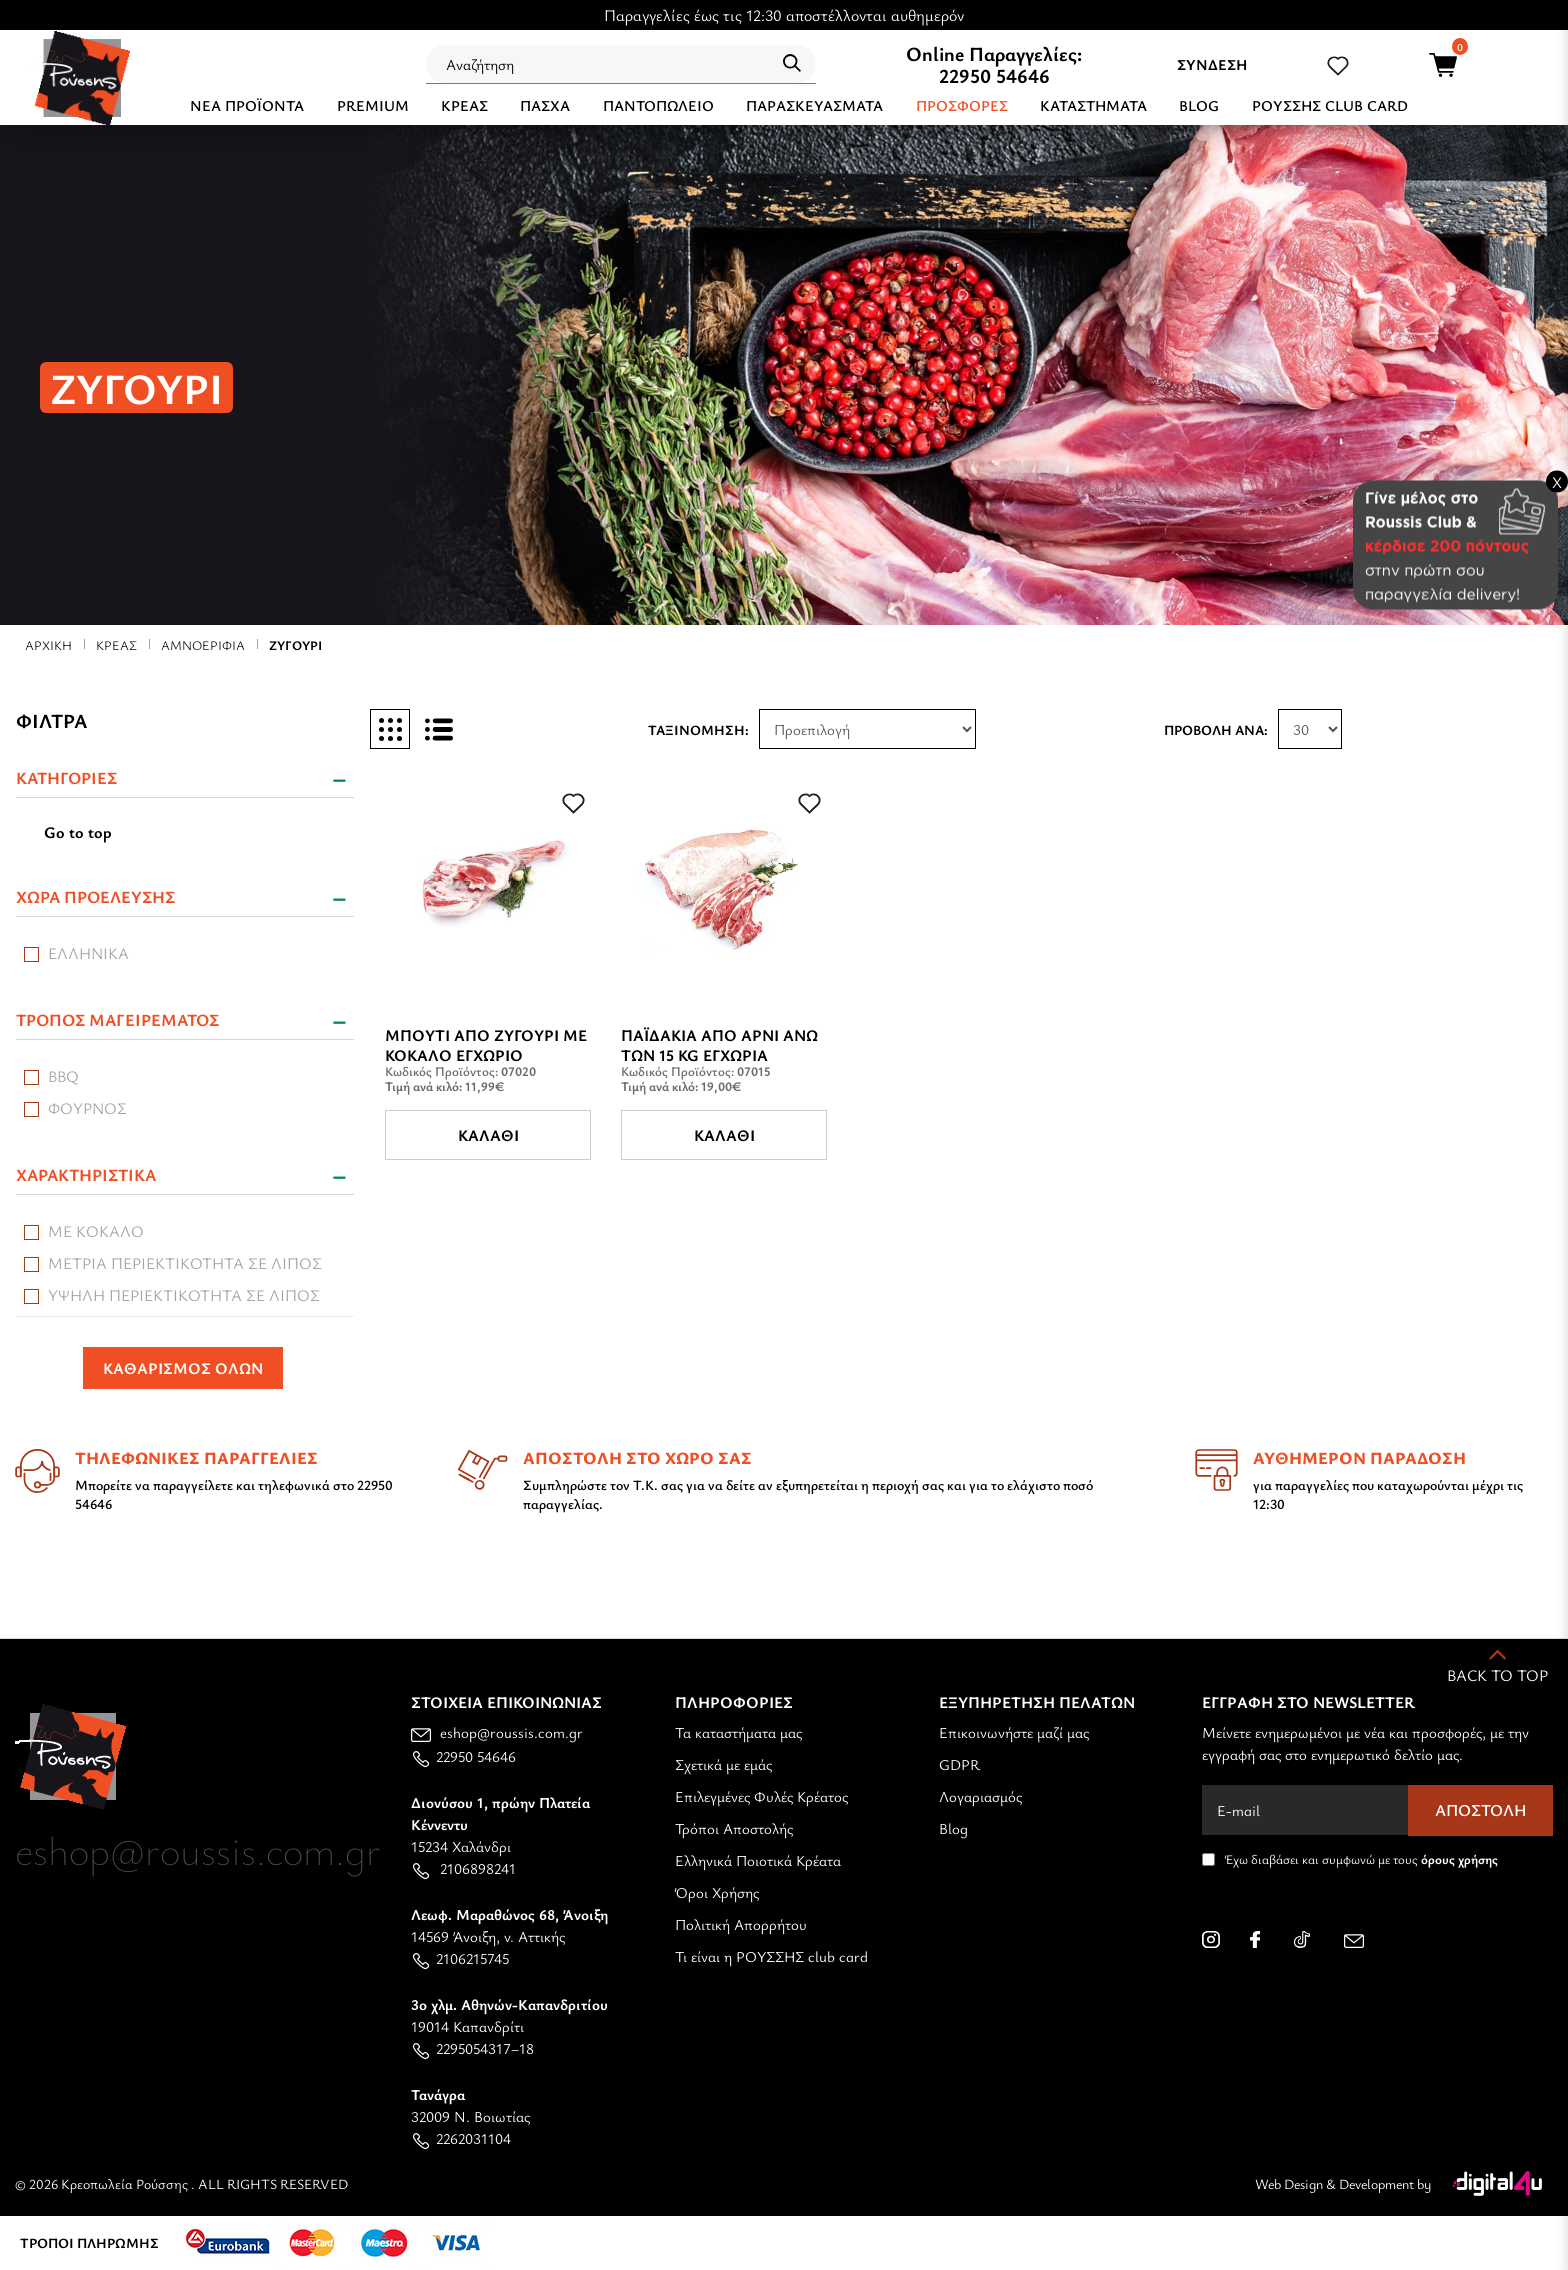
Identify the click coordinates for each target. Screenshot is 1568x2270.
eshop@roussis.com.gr (497, 1732)
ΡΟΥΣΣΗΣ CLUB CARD (1330, 105)
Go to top (78, 832)
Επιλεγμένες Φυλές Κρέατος (761, 1796)
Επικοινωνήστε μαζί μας (1014, 1732)
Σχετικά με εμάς (723, 1764)
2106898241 (463, 1868)
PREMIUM (373, 105)
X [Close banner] (1557, 481)
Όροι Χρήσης (717, 1892)
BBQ (63, 1076)
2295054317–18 (472, 2048)
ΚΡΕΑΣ (464, 105)
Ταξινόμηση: (698, 729)
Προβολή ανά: (1216, 729)
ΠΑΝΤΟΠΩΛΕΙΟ (658, 105)
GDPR (959, 1764)
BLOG (1199, 105)
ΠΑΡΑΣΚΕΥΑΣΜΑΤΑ (814, 105)
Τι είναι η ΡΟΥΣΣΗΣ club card (771, 1956)
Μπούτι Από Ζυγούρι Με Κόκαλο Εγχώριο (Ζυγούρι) (486, 1055)
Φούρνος (87, 1108)
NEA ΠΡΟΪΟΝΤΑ (247, 105)
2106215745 (460, 1958)
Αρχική (48, 645)
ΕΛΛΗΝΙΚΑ (88, 953)
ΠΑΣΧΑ (545, 105)
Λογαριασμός (980, 1796)
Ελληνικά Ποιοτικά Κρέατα (758, 1860)
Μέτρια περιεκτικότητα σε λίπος (185, 1263)
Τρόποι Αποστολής (734, 1828)
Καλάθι (488, 1135)
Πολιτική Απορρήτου (741, 1924)
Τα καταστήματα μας (738, 1732)
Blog (953, 1828)
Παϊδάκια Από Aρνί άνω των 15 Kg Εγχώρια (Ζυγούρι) (719, 1055)
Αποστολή (1481, 1810)
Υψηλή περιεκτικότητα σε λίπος (184, 1295)
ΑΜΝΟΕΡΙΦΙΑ (203, 645)
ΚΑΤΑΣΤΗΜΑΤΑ (1093, 105)
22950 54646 (994, 75)
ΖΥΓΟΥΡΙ (295, 645)
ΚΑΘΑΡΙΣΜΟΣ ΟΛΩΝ (183, 1368)
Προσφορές (962, 105)
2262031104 (461, 2138)
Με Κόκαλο (96, 1231)
